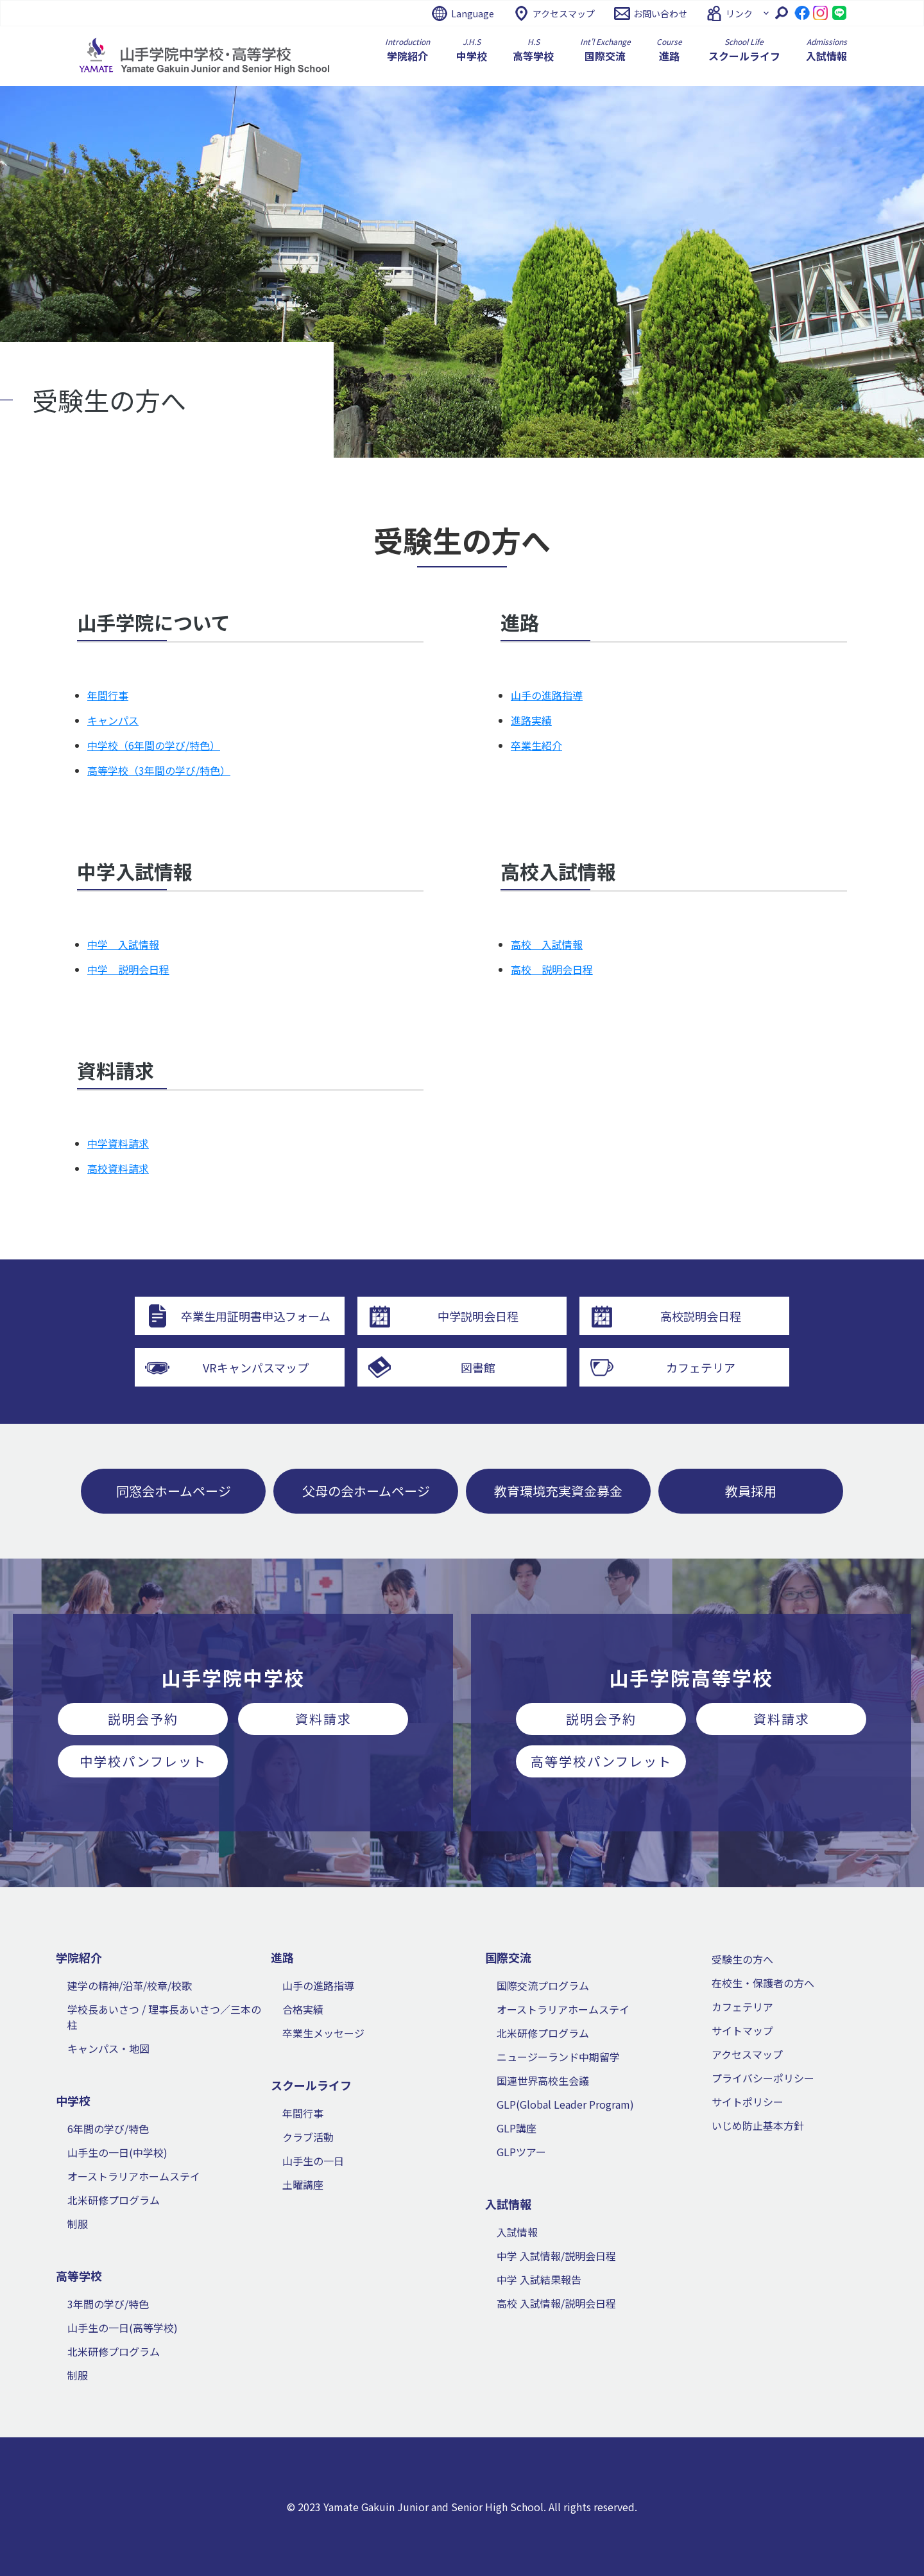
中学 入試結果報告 (539, 2279)
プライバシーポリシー (763, 2078)
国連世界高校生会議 (543, 2080)
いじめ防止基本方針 (758, 2125)
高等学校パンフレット (601, 1761)
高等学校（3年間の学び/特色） (158, 770)
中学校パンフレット (143, 1761)
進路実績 (531, 720)
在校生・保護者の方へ (763, 1983)
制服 (77, 2223)
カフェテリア (742, 2006)
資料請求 (323, 1718)
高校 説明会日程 (552, 969)
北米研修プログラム (113, 2200)
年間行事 (107, 695)
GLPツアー (521, 2151)
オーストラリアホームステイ (133, 2176)
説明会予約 (143, 1718)
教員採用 (750, 1491)
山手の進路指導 (547, 695)
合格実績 (302, 2009)
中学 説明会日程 (128, 969)
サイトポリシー (747, 2101)
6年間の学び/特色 (108, 2128)
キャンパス (113, 720)
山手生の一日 (313, 2160)
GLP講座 (516, 2128)
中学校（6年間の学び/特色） (153, 745)
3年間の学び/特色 (108, 2304)
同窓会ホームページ (173, 1491)
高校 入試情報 (547, 944)
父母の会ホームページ (366, 1491)
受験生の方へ (742, 1959)
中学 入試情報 (123, 944)
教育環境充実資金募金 (558, 1491)
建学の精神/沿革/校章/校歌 (129, 1985)
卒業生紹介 (536, 745)
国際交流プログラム (543, 1985)
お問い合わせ (660, 13)
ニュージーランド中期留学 (558, 2056)
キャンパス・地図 (108, 2048)
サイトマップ (742, 2030)
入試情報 (517, 2232)
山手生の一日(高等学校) (122, 2327)
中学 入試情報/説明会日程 (556, 2255)
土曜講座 (302, 2184)
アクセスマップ (564, 13)
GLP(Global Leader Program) (565, 2104)
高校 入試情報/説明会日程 (556, 2303)
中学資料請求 (118, 1143)
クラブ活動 (308, 2137)
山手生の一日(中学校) (117, 2152)
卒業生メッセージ (323, 2033)
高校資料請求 (118, 1168)
